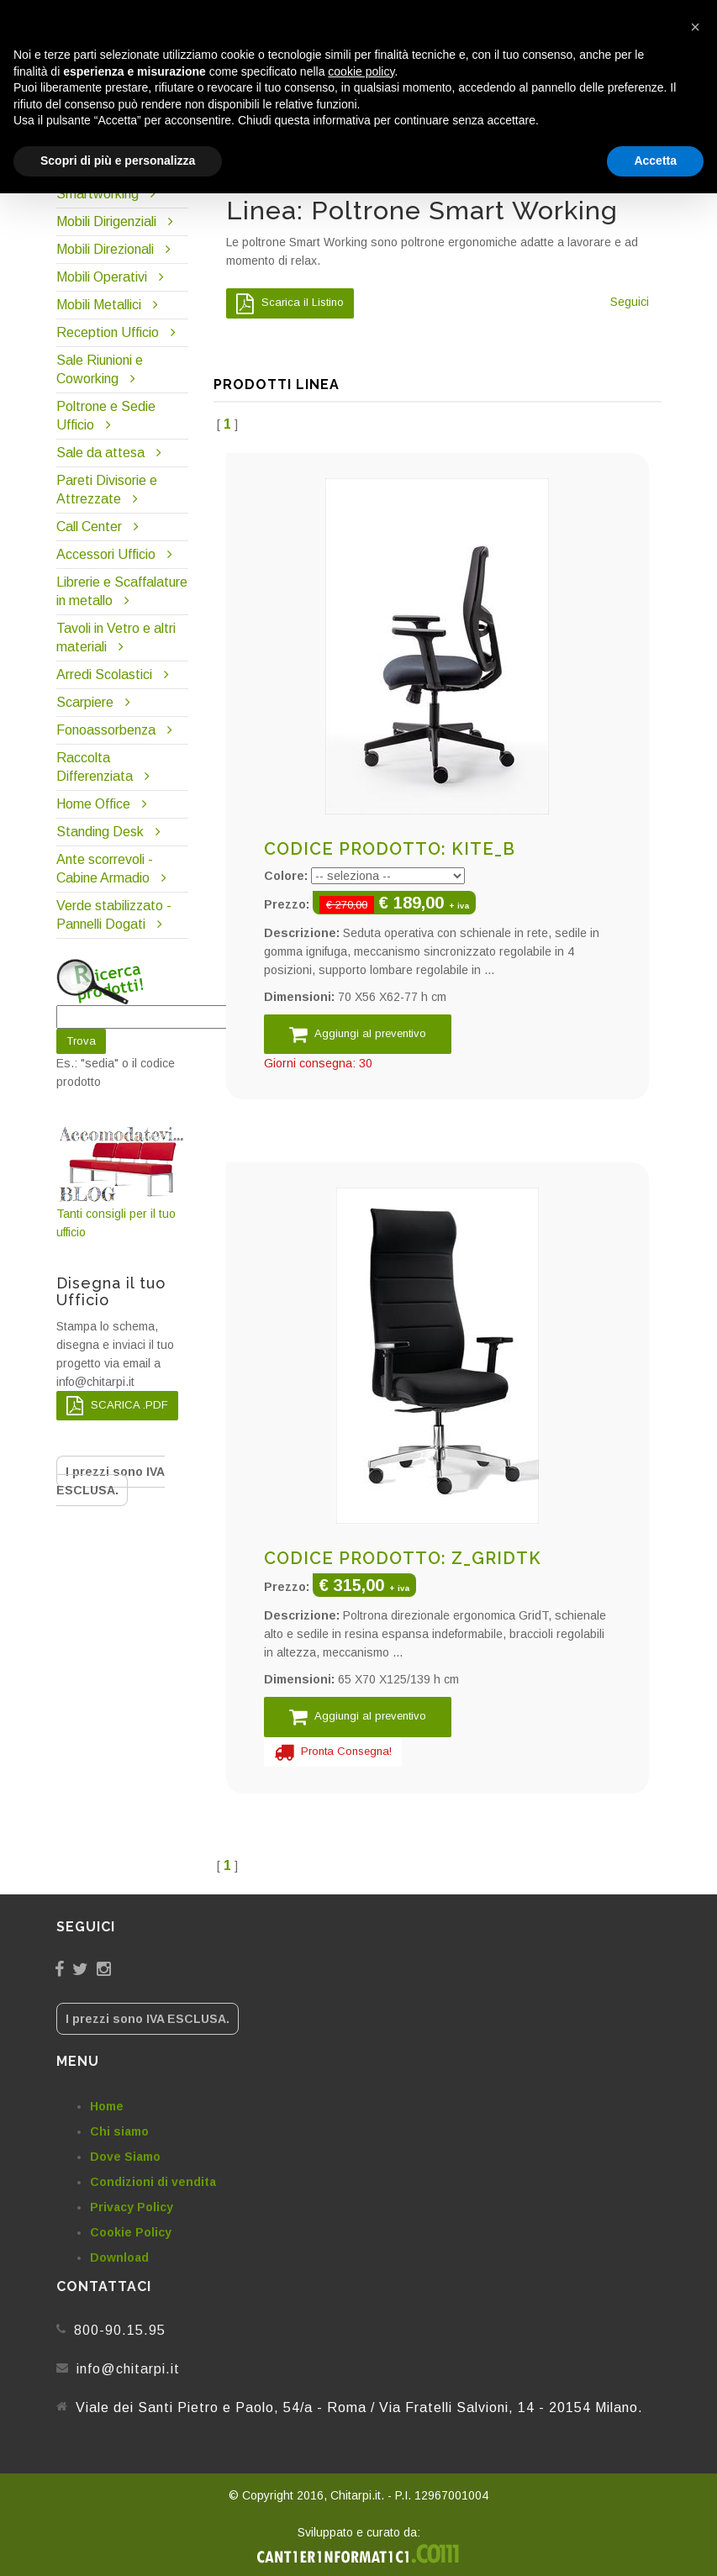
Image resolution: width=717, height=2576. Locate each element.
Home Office (93, 804)
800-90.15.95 (120, 2330)
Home (107, 2106)
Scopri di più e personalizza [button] (117, 160)
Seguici (629, 301)
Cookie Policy (130, 2232)
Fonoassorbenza (106, 730)
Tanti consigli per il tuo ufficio (122, 1182)
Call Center (89, 526)
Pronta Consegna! (333, 1752)
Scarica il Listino (290, 303)
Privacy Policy (131, 2207)
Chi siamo (119, 2131)
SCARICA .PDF (117, 1405)
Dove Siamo (125, 2156)
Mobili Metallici (98, 305)
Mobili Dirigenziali (106, 221)
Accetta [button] (655, 160)
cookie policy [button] (361, 71)
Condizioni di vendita (153, 2182)
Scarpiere (86, 702)
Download (119, 2257)
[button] (695, 26)
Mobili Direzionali (105, 249)
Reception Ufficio (107, 332)
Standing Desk (100, 831)
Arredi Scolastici (104, 674)
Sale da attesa (100, 452)
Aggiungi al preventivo (357, 1034)
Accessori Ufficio (106, 554)
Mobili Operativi (101, 277)
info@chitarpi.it (128, 2369)
